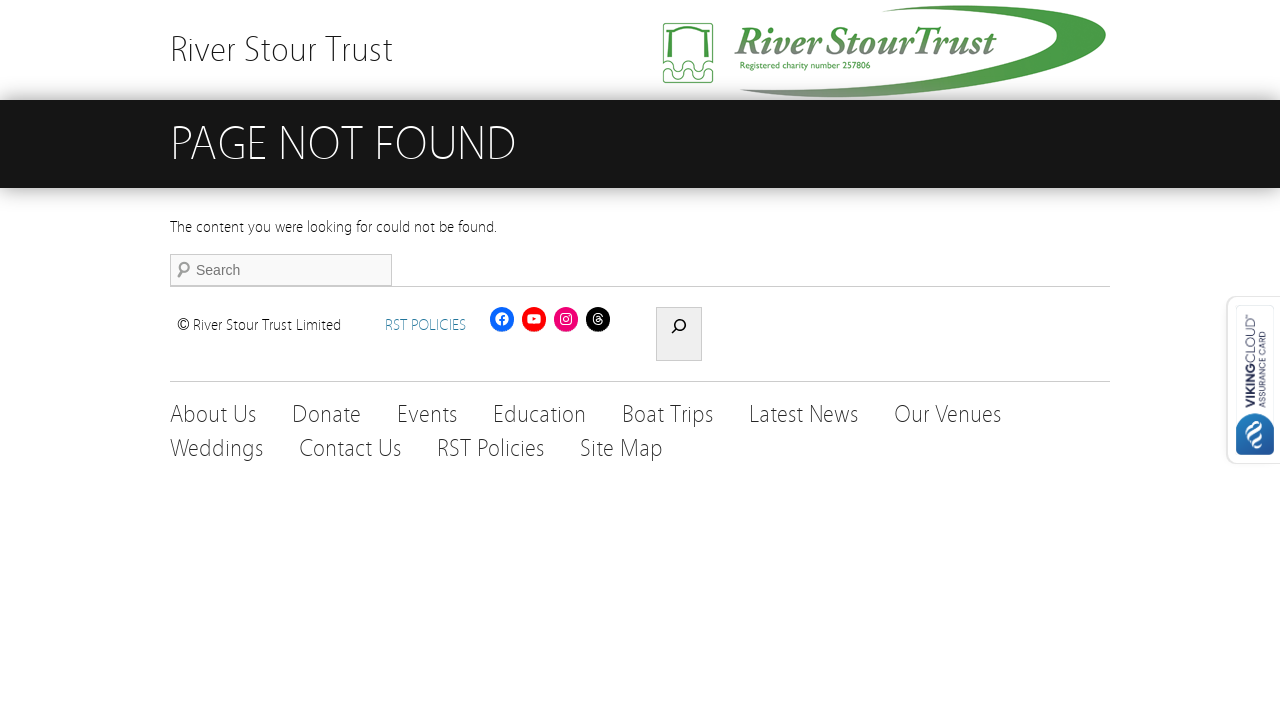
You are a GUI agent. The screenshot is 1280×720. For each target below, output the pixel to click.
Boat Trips (667, 414)
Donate (326, 414)
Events (427, 414)
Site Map (621, 448)
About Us (213, 414)
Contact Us (350, 448)
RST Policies (490, 448)
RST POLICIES (425, 325)
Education (539, 414)
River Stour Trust (281, 49)
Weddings (216, 448)
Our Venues (947, 414)
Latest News (803, 414)
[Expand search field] (679, 334)
